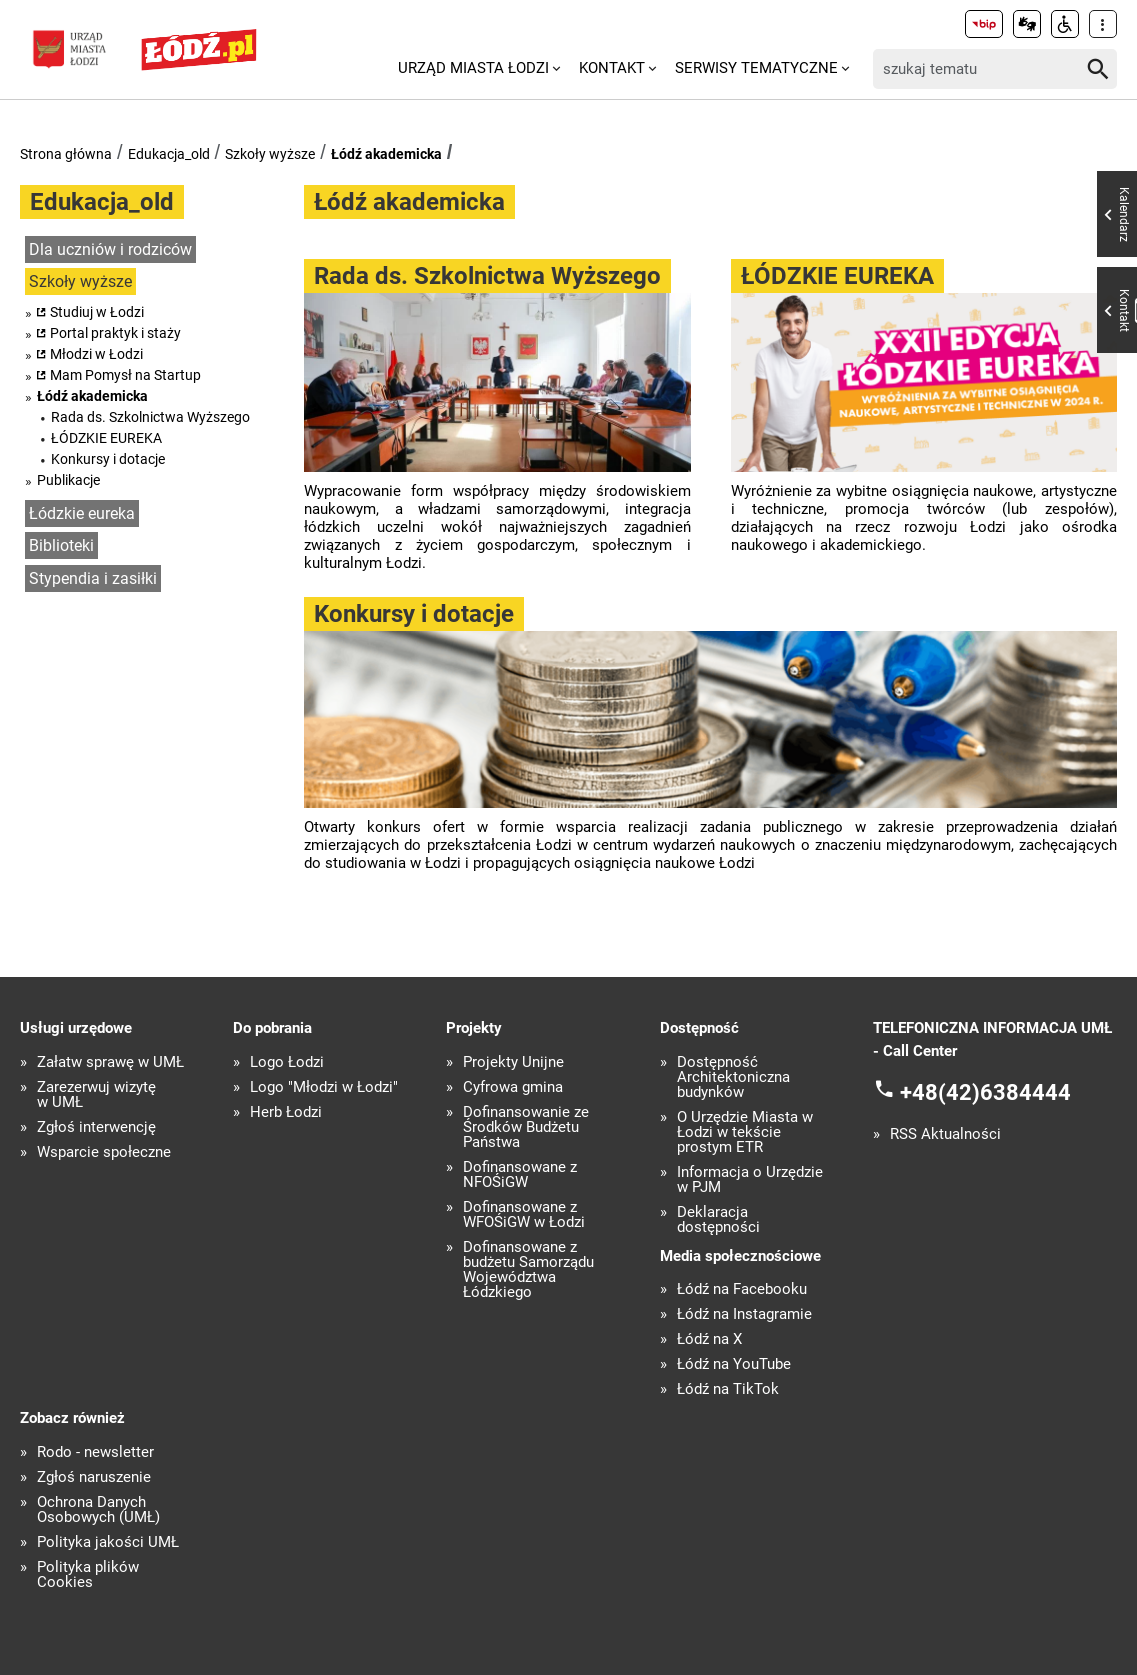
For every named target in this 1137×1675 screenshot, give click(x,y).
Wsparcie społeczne (104, 1152)
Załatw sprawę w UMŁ (110, 1062)
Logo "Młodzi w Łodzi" (324, 1087)
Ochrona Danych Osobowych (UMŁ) (98, 1510)
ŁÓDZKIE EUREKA (106, 438)
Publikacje (68, 480)
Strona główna (66, 154)
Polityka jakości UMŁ (108, 1542)
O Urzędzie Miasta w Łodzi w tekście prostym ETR (745, 1132)
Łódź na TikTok (728, 1389)
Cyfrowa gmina (513, 1087)
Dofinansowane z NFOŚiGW (520, 1175)
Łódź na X (709, 1339)
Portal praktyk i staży (115, 333)
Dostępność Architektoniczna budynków (733, 1077)
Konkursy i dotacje (108, 459)
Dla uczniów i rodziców (110, 249)
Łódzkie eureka (82, 513)
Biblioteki (61, 545)
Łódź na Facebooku (742, 1289)
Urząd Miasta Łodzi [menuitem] (473, 68)
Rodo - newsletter (95, 1452)
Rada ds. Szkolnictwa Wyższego (150, 417)
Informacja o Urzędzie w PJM (750, 1180)
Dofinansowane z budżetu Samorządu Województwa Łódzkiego (528, 1270)
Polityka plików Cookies (88, 1575)
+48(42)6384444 (985, 1092)
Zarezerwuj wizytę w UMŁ (96, 1095)
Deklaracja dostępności (718, 1220)
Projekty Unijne (513, 1062)
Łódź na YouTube (734, 1364)
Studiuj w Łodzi (97, 312)
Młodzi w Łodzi (96, 354)
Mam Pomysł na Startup (125, 375)
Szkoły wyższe (270, 154)
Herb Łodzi (286, 1112)
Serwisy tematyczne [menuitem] (756, 68)
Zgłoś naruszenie (94, 1477)
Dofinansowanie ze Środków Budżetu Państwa (526, 1127)
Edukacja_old (169, 154)
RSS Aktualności (945, 1134)
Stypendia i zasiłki (93, 578)
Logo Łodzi (287, 1062)
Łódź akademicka (386, 154)
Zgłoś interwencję (96, 1127)
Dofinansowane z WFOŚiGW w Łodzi (524, 1215)
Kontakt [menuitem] (612, 68)
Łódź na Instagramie (744, 1314)
